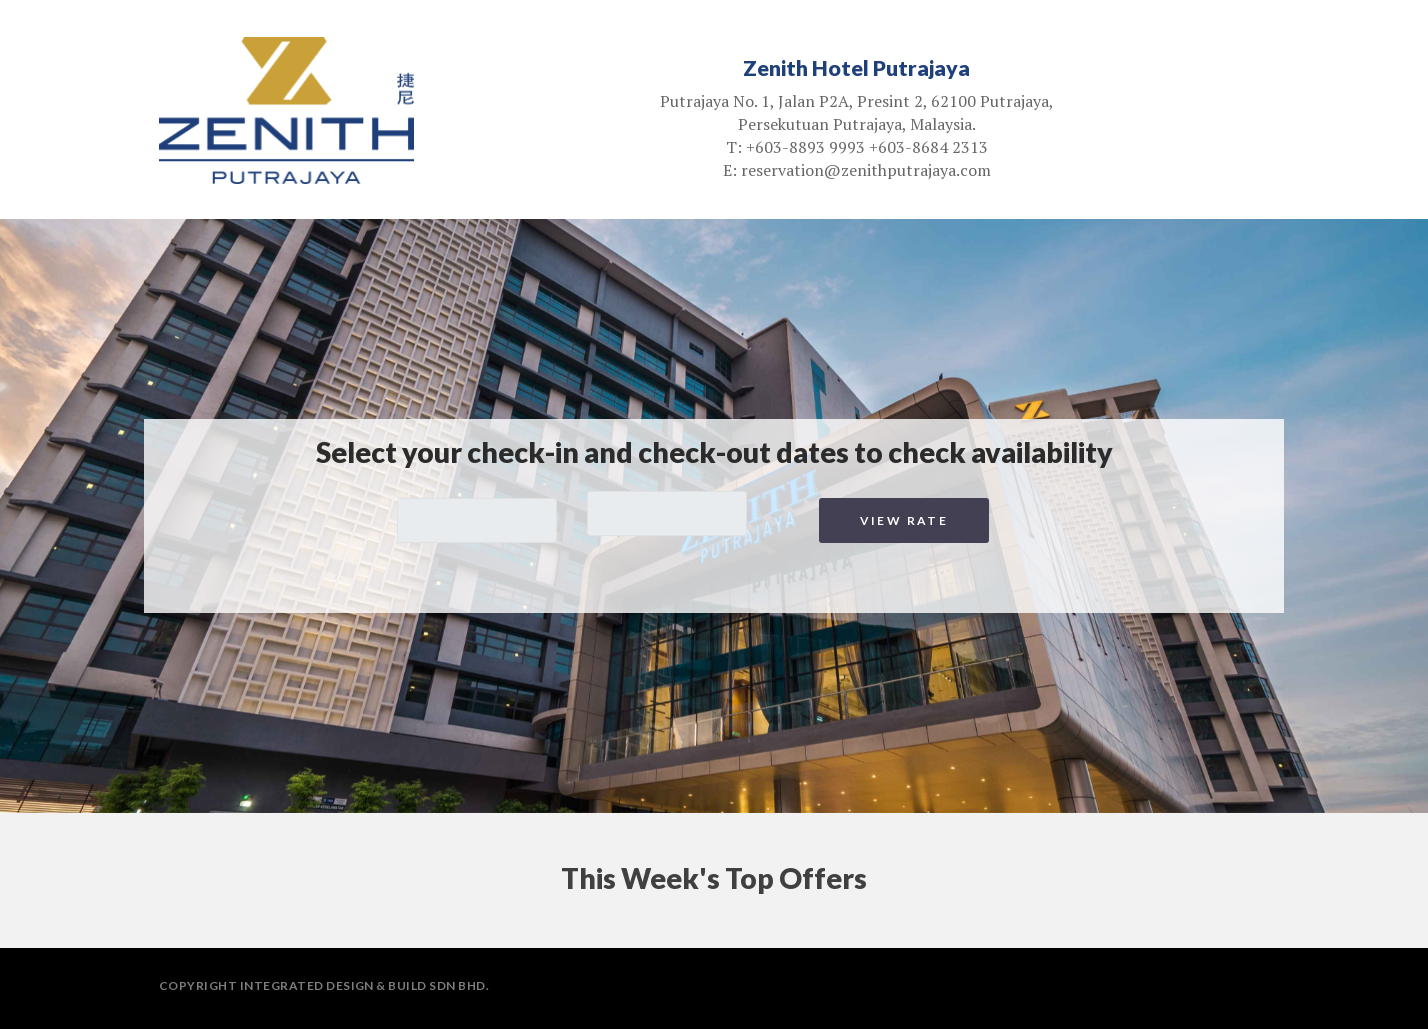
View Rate (904, 520)
